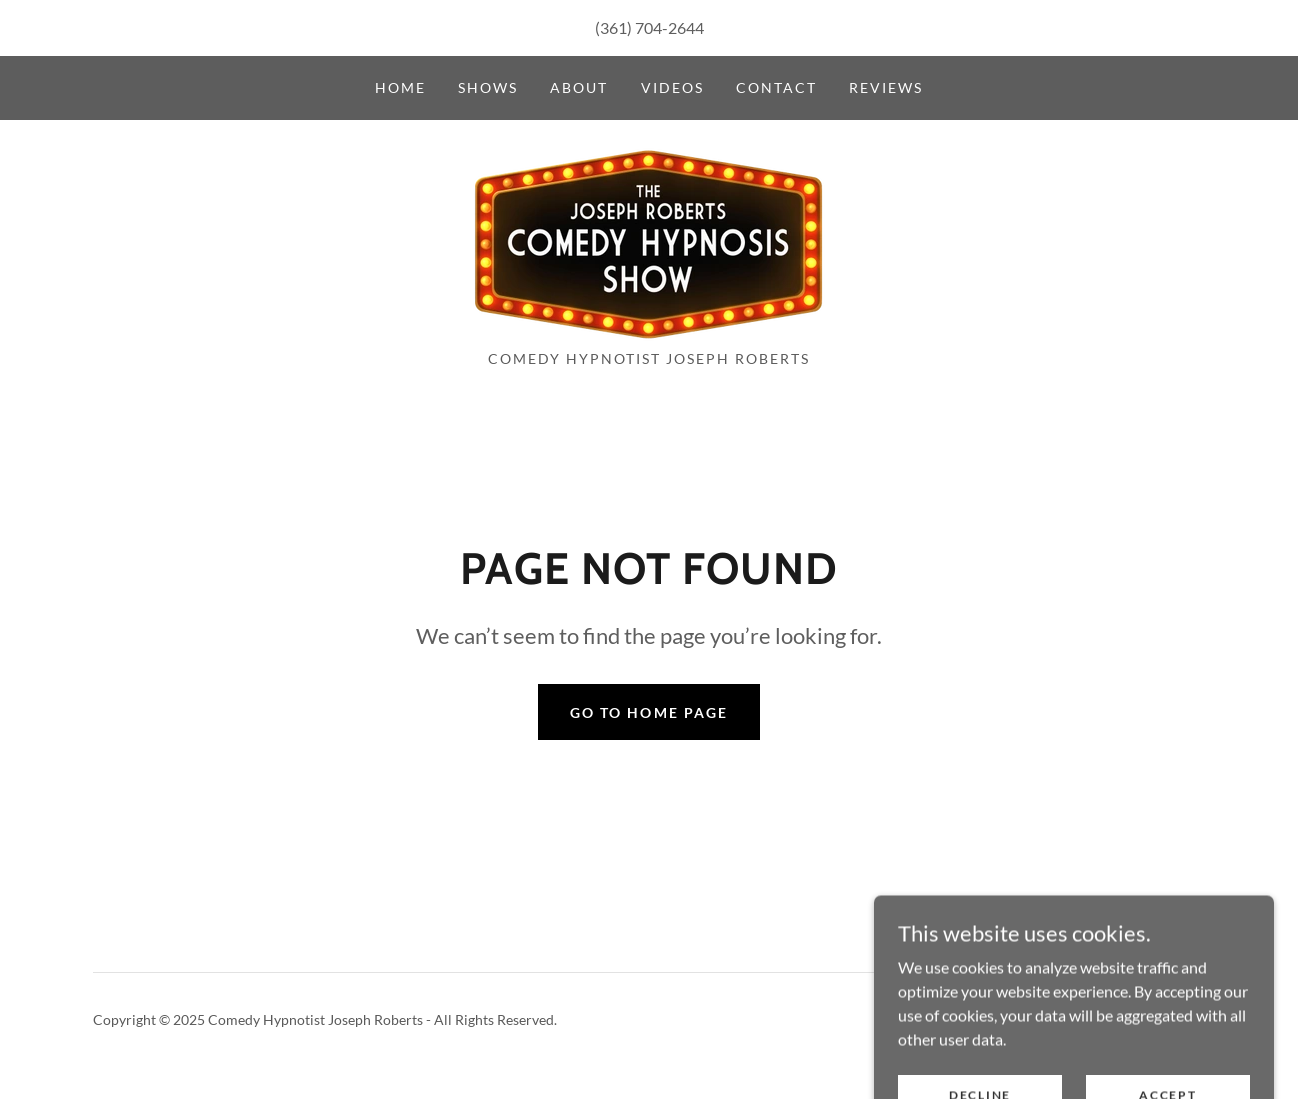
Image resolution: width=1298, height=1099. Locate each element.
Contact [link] (776, 87)
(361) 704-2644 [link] (649, 27)
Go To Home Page (648, 712)
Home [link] (400, 87)
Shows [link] (488, 87)
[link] (649, 240)
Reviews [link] (886, 87)
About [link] (579, 87)
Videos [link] (672, 87)
